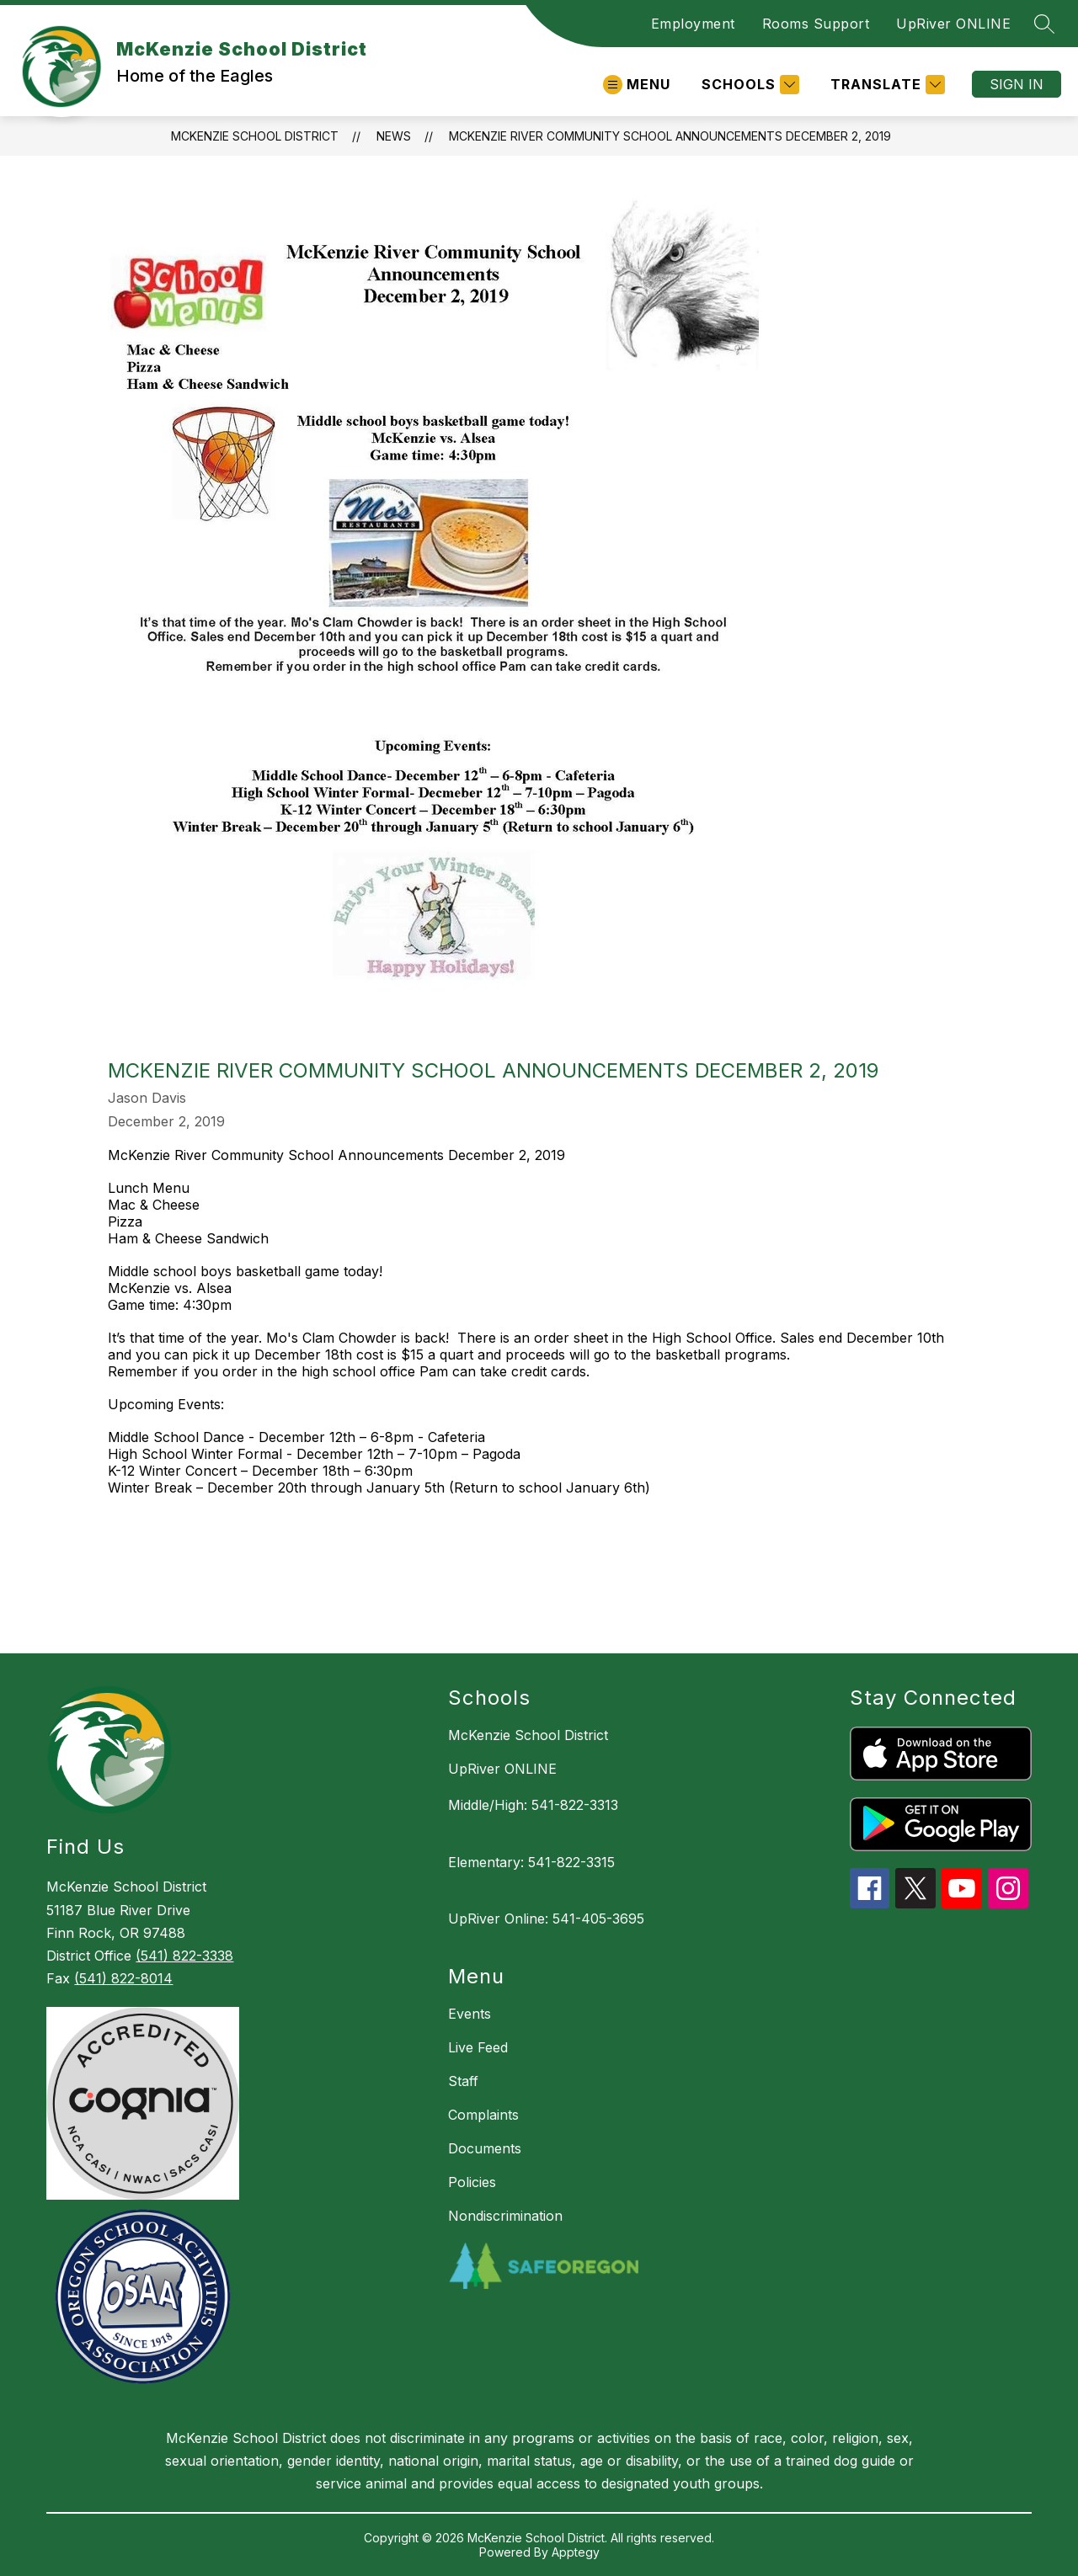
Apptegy (576, 2552)
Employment (693, 23)
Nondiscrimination (505, 2215)
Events (469, 2013)
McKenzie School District (255, 136)
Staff (463, 2081)
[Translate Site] (885, 84)
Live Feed (478, 2047)
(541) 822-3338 (184, 1955)
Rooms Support (816, 23)
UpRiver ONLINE (953, 23)
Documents (484, 2148)
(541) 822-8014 (123, 1978)
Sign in (1016, 84)
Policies (472, 2182)
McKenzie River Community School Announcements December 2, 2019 (670, 136)
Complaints (483, 2114)
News (393, 136)
